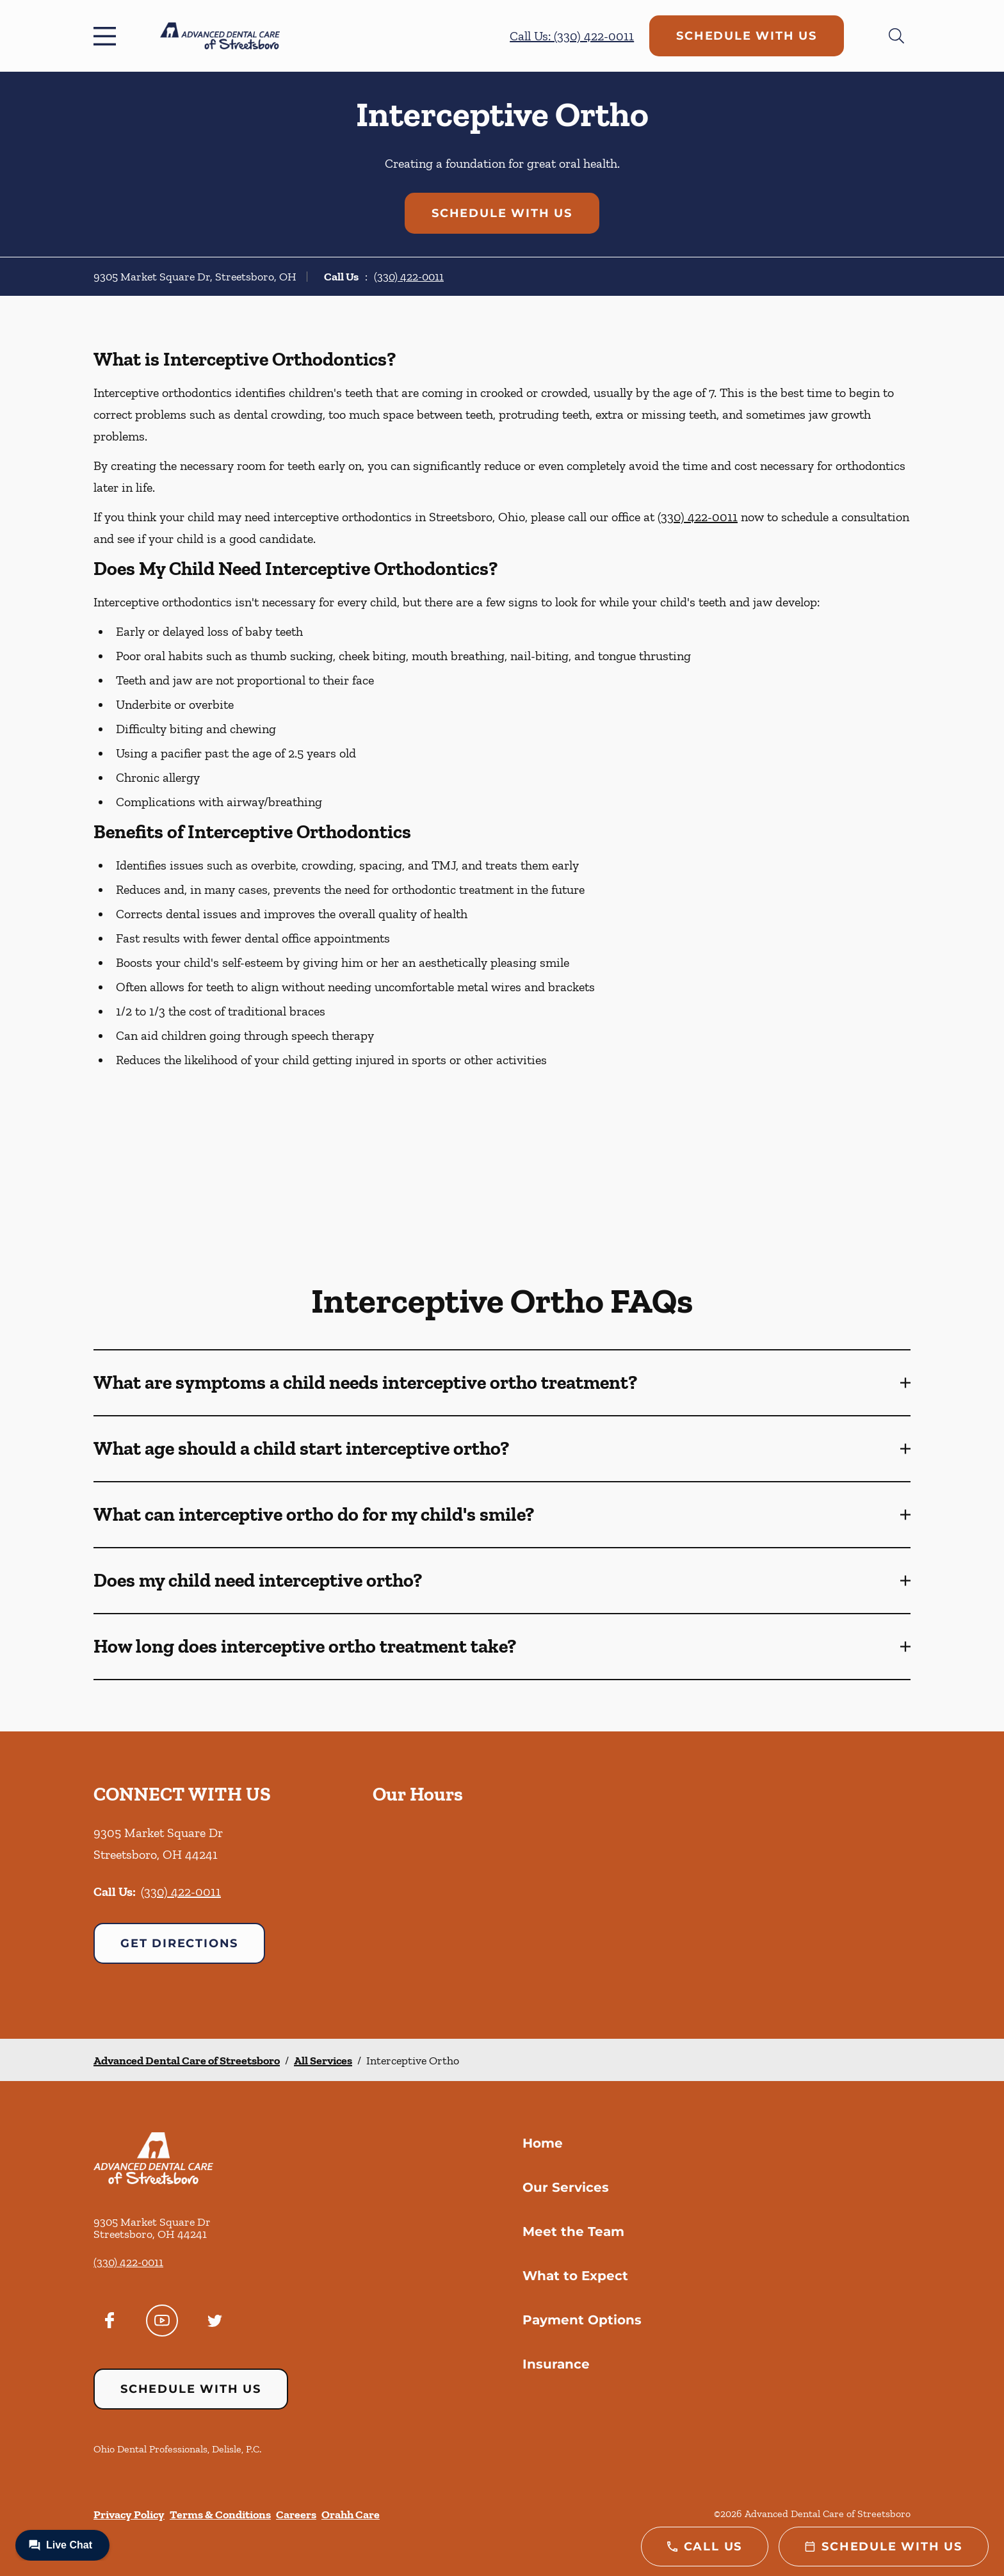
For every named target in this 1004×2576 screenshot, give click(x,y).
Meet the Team (573, 2231)
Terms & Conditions (220, 2514)
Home (542, 2143)
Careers (296, 2514)
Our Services (565, 2187)
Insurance (556, 2364)
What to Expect (575, 2275)
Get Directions (179, 1943)
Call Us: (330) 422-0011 (572, 36)
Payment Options (582, 2320)
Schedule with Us (746, 36)
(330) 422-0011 (409, 277)
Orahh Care (350, 2514)
